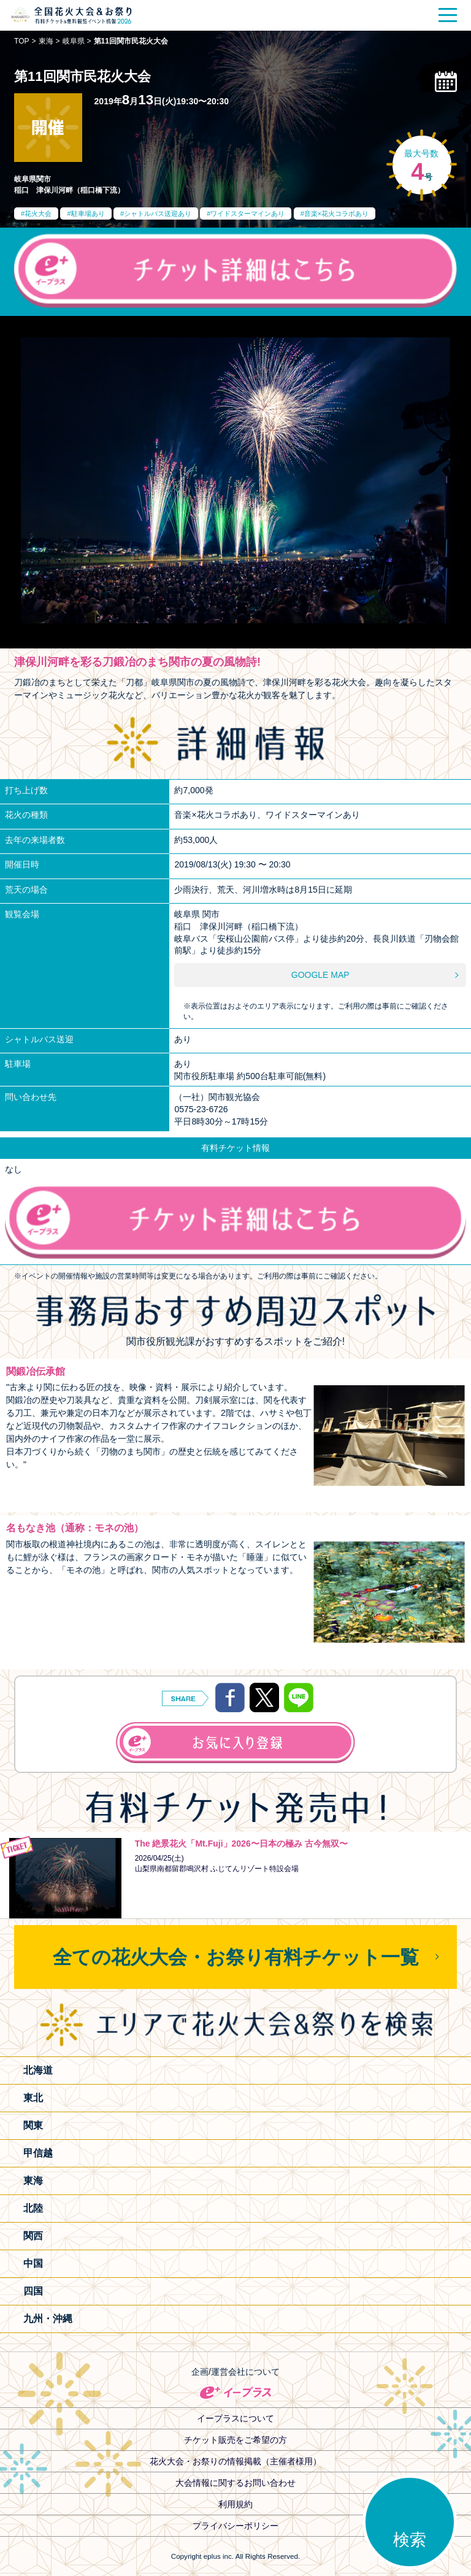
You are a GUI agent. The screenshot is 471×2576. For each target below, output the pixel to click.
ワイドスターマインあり (247, 213)
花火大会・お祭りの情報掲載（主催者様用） (235, 2461)
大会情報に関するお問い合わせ (235, 2483)
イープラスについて (235, 2418)
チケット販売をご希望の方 (235, 2440)
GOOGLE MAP (320, 975)
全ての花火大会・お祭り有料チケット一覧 (236, 1957)
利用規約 (235, 2504)
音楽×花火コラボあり (336, 213)
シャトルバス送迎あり (157, 213)
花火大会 (38, 213)
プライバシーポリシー (235, 2526)
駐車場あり (88, 213)
